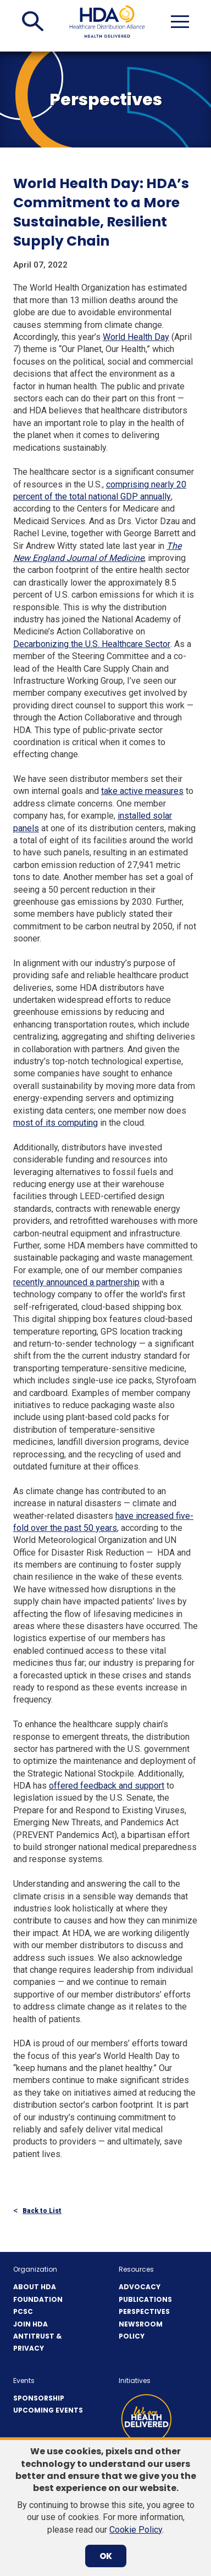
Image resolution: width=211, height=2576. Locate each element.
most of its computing (55, 1122)
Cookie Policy (135, 2529)
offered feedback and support (106, 1785)
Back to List (42, 2211)
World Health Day (136, 337)
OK (105, 2556)
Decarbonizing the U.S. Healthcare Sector (91, 644)
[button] (32, 21)
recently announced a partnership (76, 1282)
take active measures (142, 791)
